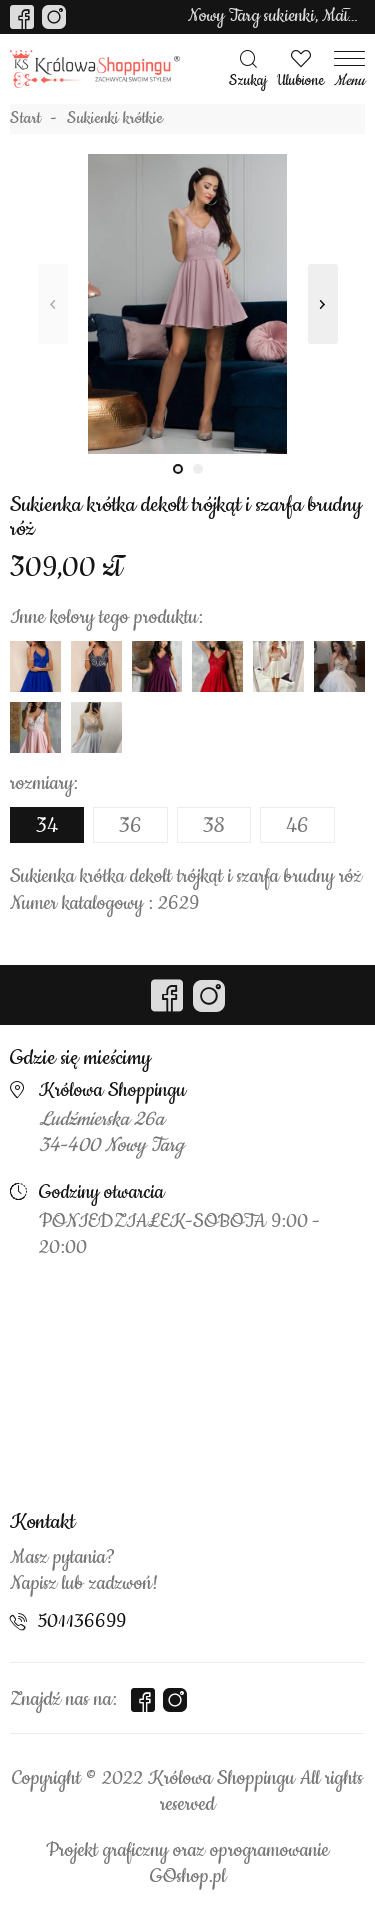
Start (25, 119)
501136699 (82, 1622)
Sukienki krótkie (115, 119)
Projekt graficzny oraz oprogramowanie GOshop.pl (187, 1864)
